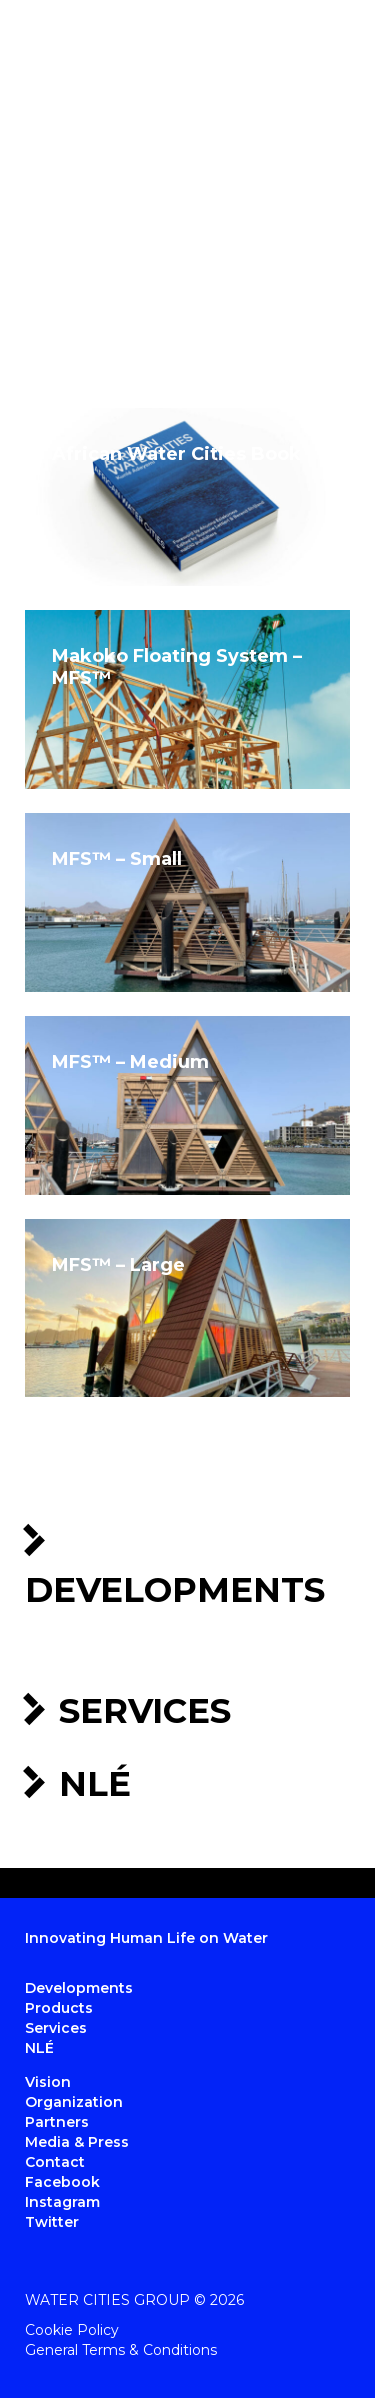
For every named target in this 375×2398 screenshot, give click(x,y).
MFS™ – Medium (130, 1062)
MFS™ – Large (118, 1265)
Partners (57, 2122)
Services (145, 1711)
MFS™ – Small (117, 859)
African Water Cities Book (176, 454)
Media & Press (77, 2142)
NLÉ (95, 1784)
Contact (55, 2162)
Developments (175, 1590)
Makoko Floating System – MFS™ (177, 667)
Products (59, 2008)
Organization (74, 2102)
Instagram (62, 2202)
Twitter (52, 2222)
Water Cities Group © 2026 (134, 2300)
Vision (48, 2082)
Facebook (62, 2182)
